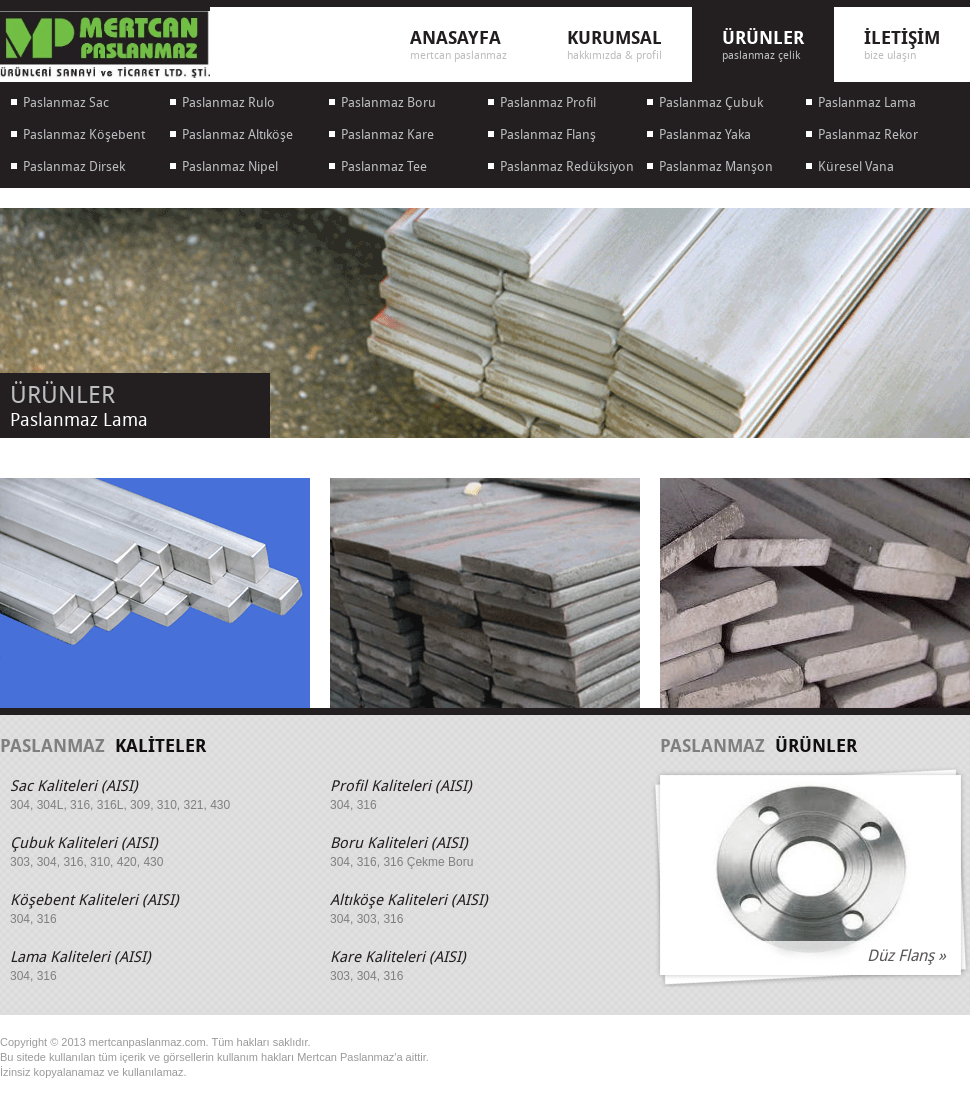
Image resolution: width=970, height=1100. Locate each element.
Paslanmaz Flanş (548, 134)
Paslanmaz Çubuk (711, 102)
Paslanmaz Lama (867, 102)
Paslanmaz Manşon (716, 166)
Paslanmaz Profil (548, 102)
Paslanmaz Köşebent (84, 134)
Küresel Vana (856, 166)
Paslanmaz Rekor (868, 134)
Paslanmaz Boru (388, 102)
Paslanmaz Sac (66, 102)
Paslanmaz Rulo (228, 102)
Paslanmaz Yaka (705, 134)
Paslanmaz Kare (387, 134)
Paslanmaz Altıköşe (237, 134)
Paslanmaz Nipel (230, 166)
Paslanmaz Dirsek (74, 166)
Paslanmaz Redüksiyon (567, 166)
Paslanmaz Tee (384, 166)
